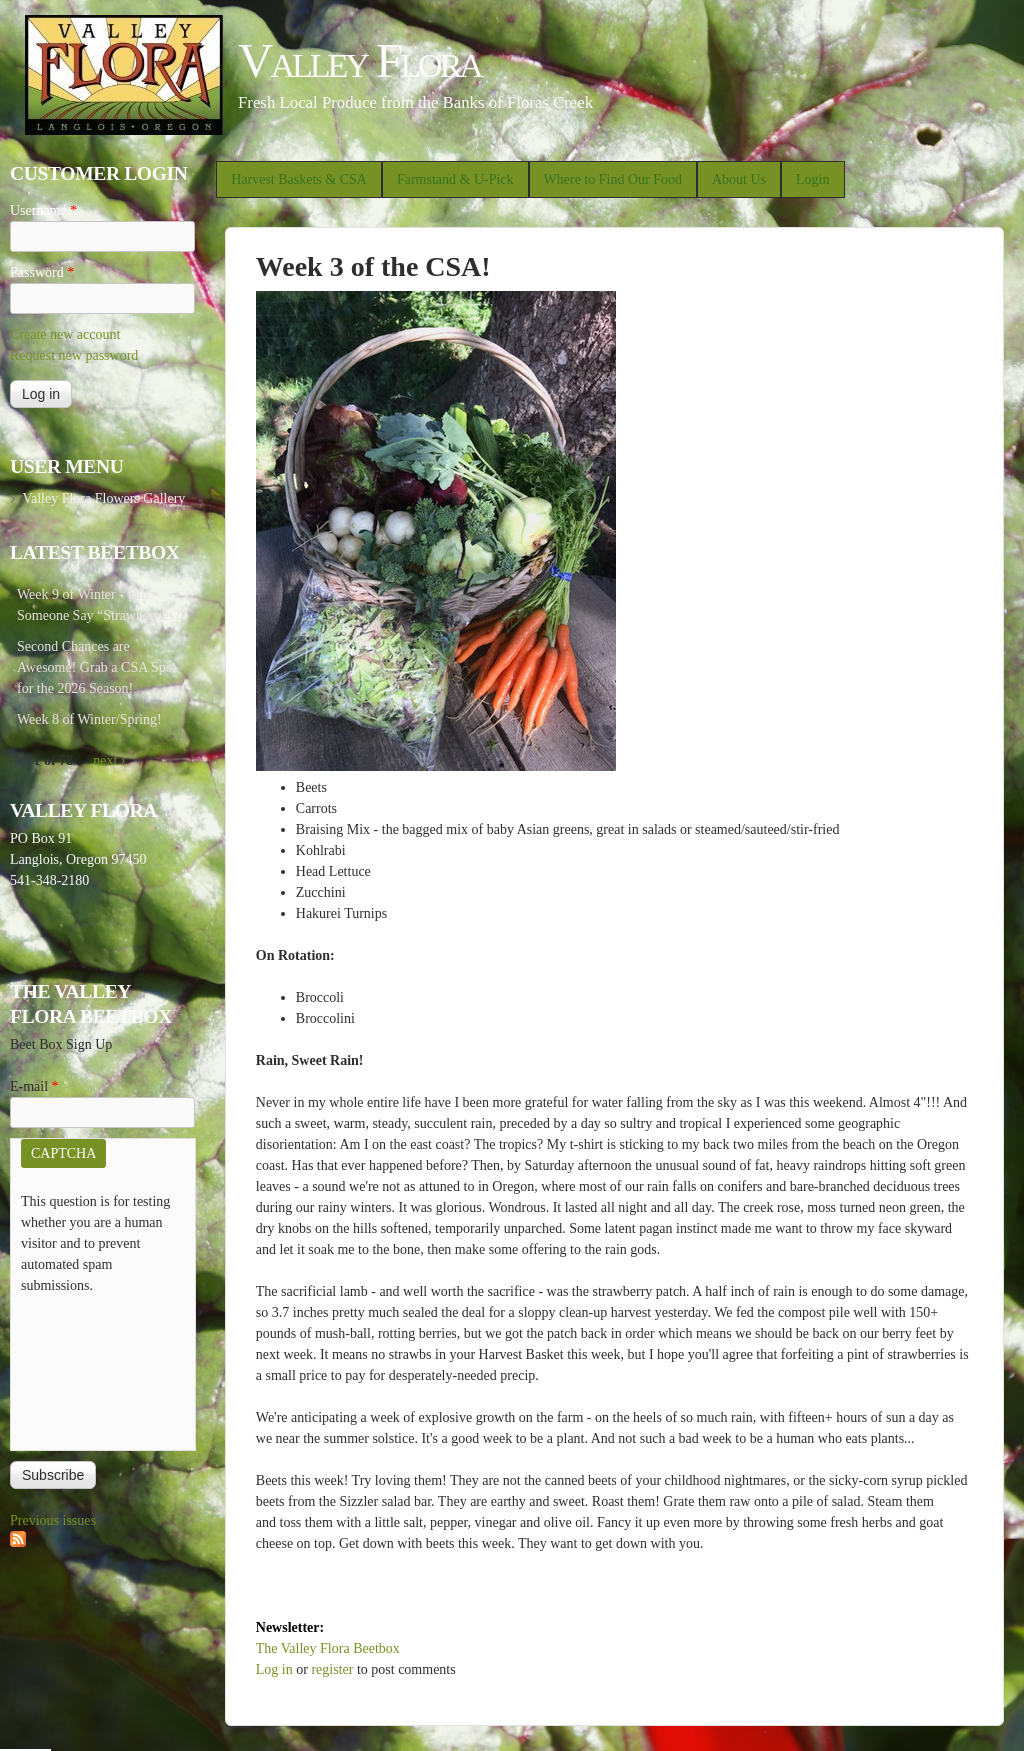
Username (43, 210)
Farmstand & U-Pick (455, 179)
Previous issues (53, 1520)
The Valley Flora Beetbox (328, 1648)
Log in (274, 1669)
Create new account (65, 334)
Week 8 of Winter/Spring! (89, 719)
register (332, 1669)
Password (42, 272)
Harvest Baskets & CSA (299, 179)
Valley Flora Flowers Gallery (103, 498)
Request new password (74, 355)
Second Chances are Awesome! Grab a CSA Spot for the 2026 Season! (97, 667)
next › (109, 760)
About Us (739, 179)
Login (812, 179)
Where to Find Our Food (613, 179)
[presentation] (103, 1368)
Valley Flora (359, 60)
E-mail (34, 1086)
